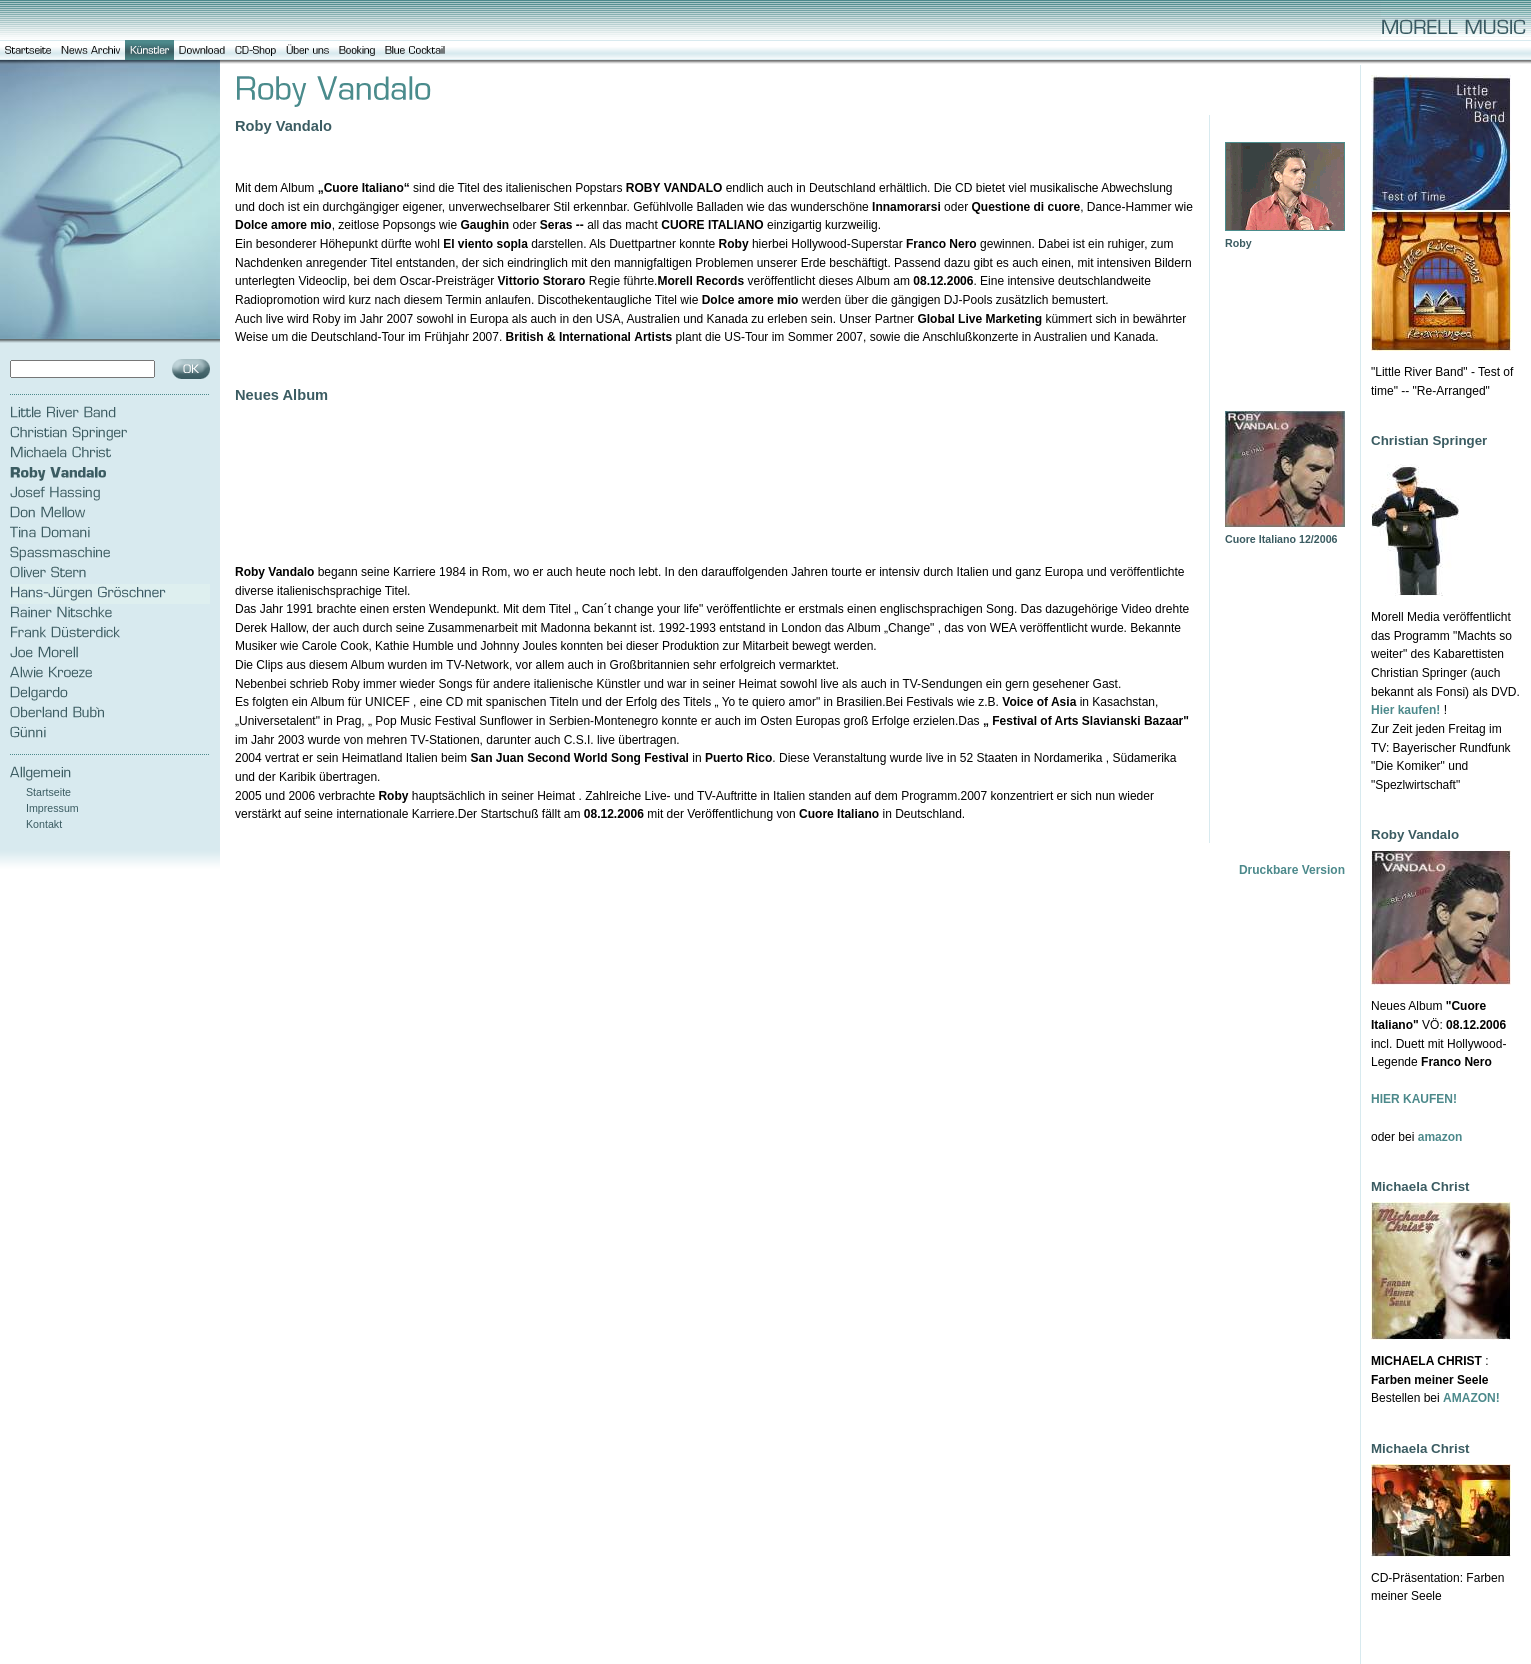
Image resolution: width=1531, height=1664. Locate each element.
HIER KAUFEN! (1414, 1099)
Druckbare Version (1292, 870)
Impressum (52, 808)
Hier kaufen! (1405, 710)
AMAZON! (1471, 1398)
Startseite (48, 792)
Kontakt (44, 824)
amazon (1440, 1137)
